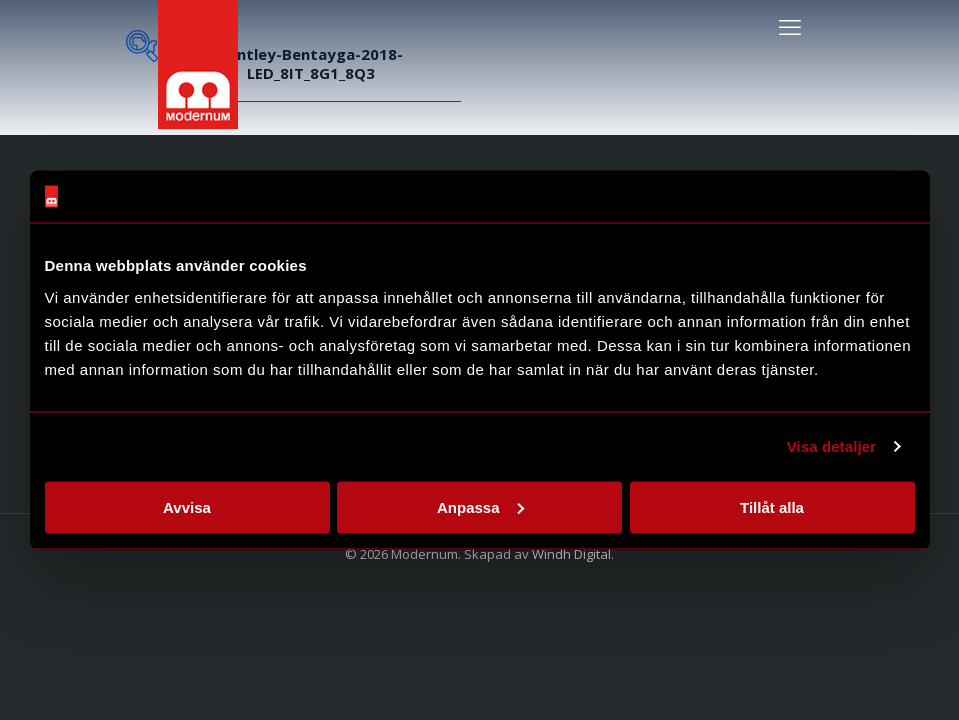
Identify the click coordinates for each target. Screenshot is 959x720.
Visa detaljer (831, 446)
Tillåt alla (772, 506)
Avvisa (187, 506)
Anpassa (480, 506)
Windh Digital (571, 554)
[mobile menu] (790, 26)
